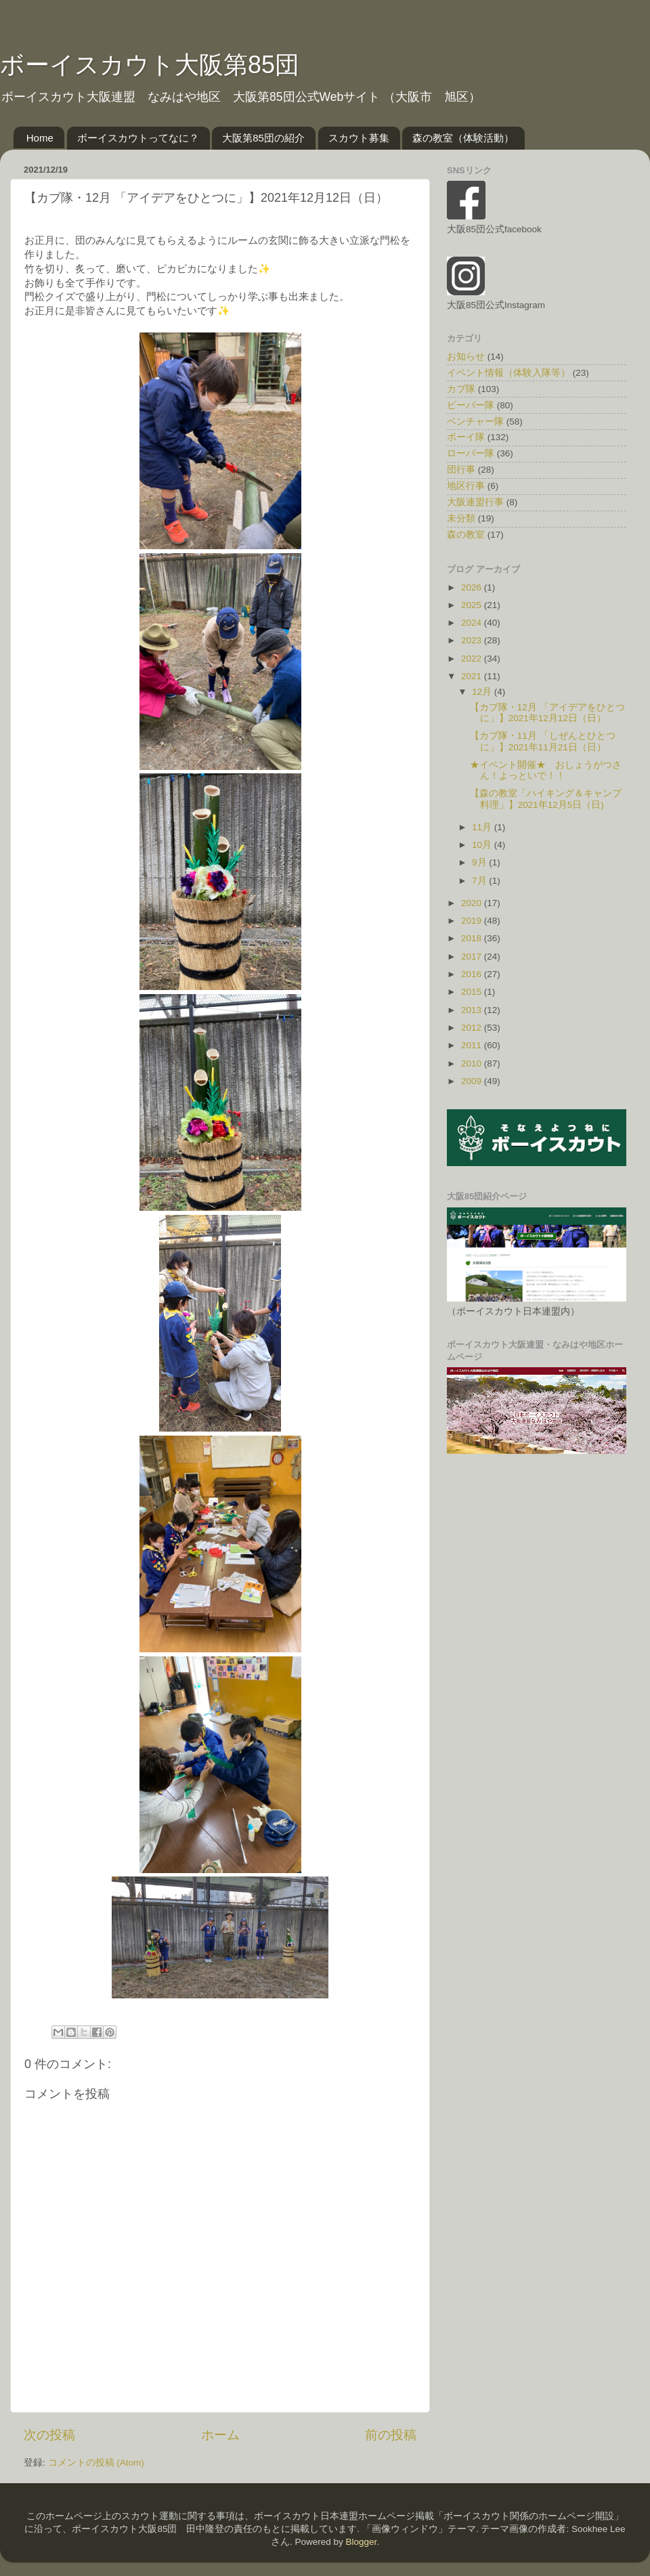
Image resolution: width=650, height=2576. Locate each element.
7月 (480, 881)
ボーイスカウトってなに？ (138, 138)
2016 (472, 974)
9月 (480, 862)
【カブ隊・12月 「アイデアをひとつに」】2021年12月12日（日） (547, 712)
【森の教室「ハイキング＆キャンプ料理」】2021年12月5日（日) (546, 798)
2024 (472, 623)
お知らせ (466, 356)
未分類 (461, 518)
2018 (472, 938)
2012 (472, 1028)
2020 (472, 903)
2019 (472, 921)
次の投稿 (49, 2435)
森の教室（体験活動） (463, 138)
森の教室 (466, 535)
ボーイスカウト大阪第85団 (149, 65)
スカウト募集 (358, 138)
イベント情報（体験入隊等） (508, 373)
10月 (483, 845)
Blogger (360, 2542)
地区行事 (466, 486)
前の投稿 (390, 2435)
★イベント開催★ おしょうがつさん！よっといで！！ (546, 770)
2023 (472, 640)
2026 (472, 587)
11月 (483, 827)
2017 (472, 956)
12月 (483, 692)
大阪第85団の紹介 (263, 138)
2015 (472, 992)
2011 (472, 1045)
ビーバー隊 (470, 405)
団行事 (461, 470)
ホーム (220, 2435)
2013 (472, 1010)
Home (39, 138)
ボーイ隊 (466, 437)
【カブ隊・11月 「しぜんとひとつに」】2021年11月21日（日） (542, 741)
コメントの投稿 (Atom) (96, 2462)
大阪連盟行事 (475, 502)
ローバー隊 (470, 453)
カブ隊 (461, 389)
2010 (472, 1063)
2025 (472, 605)
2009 (472, 1081)
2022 (472, 658)
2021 (472, 676)
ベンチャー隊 (475, 421)
